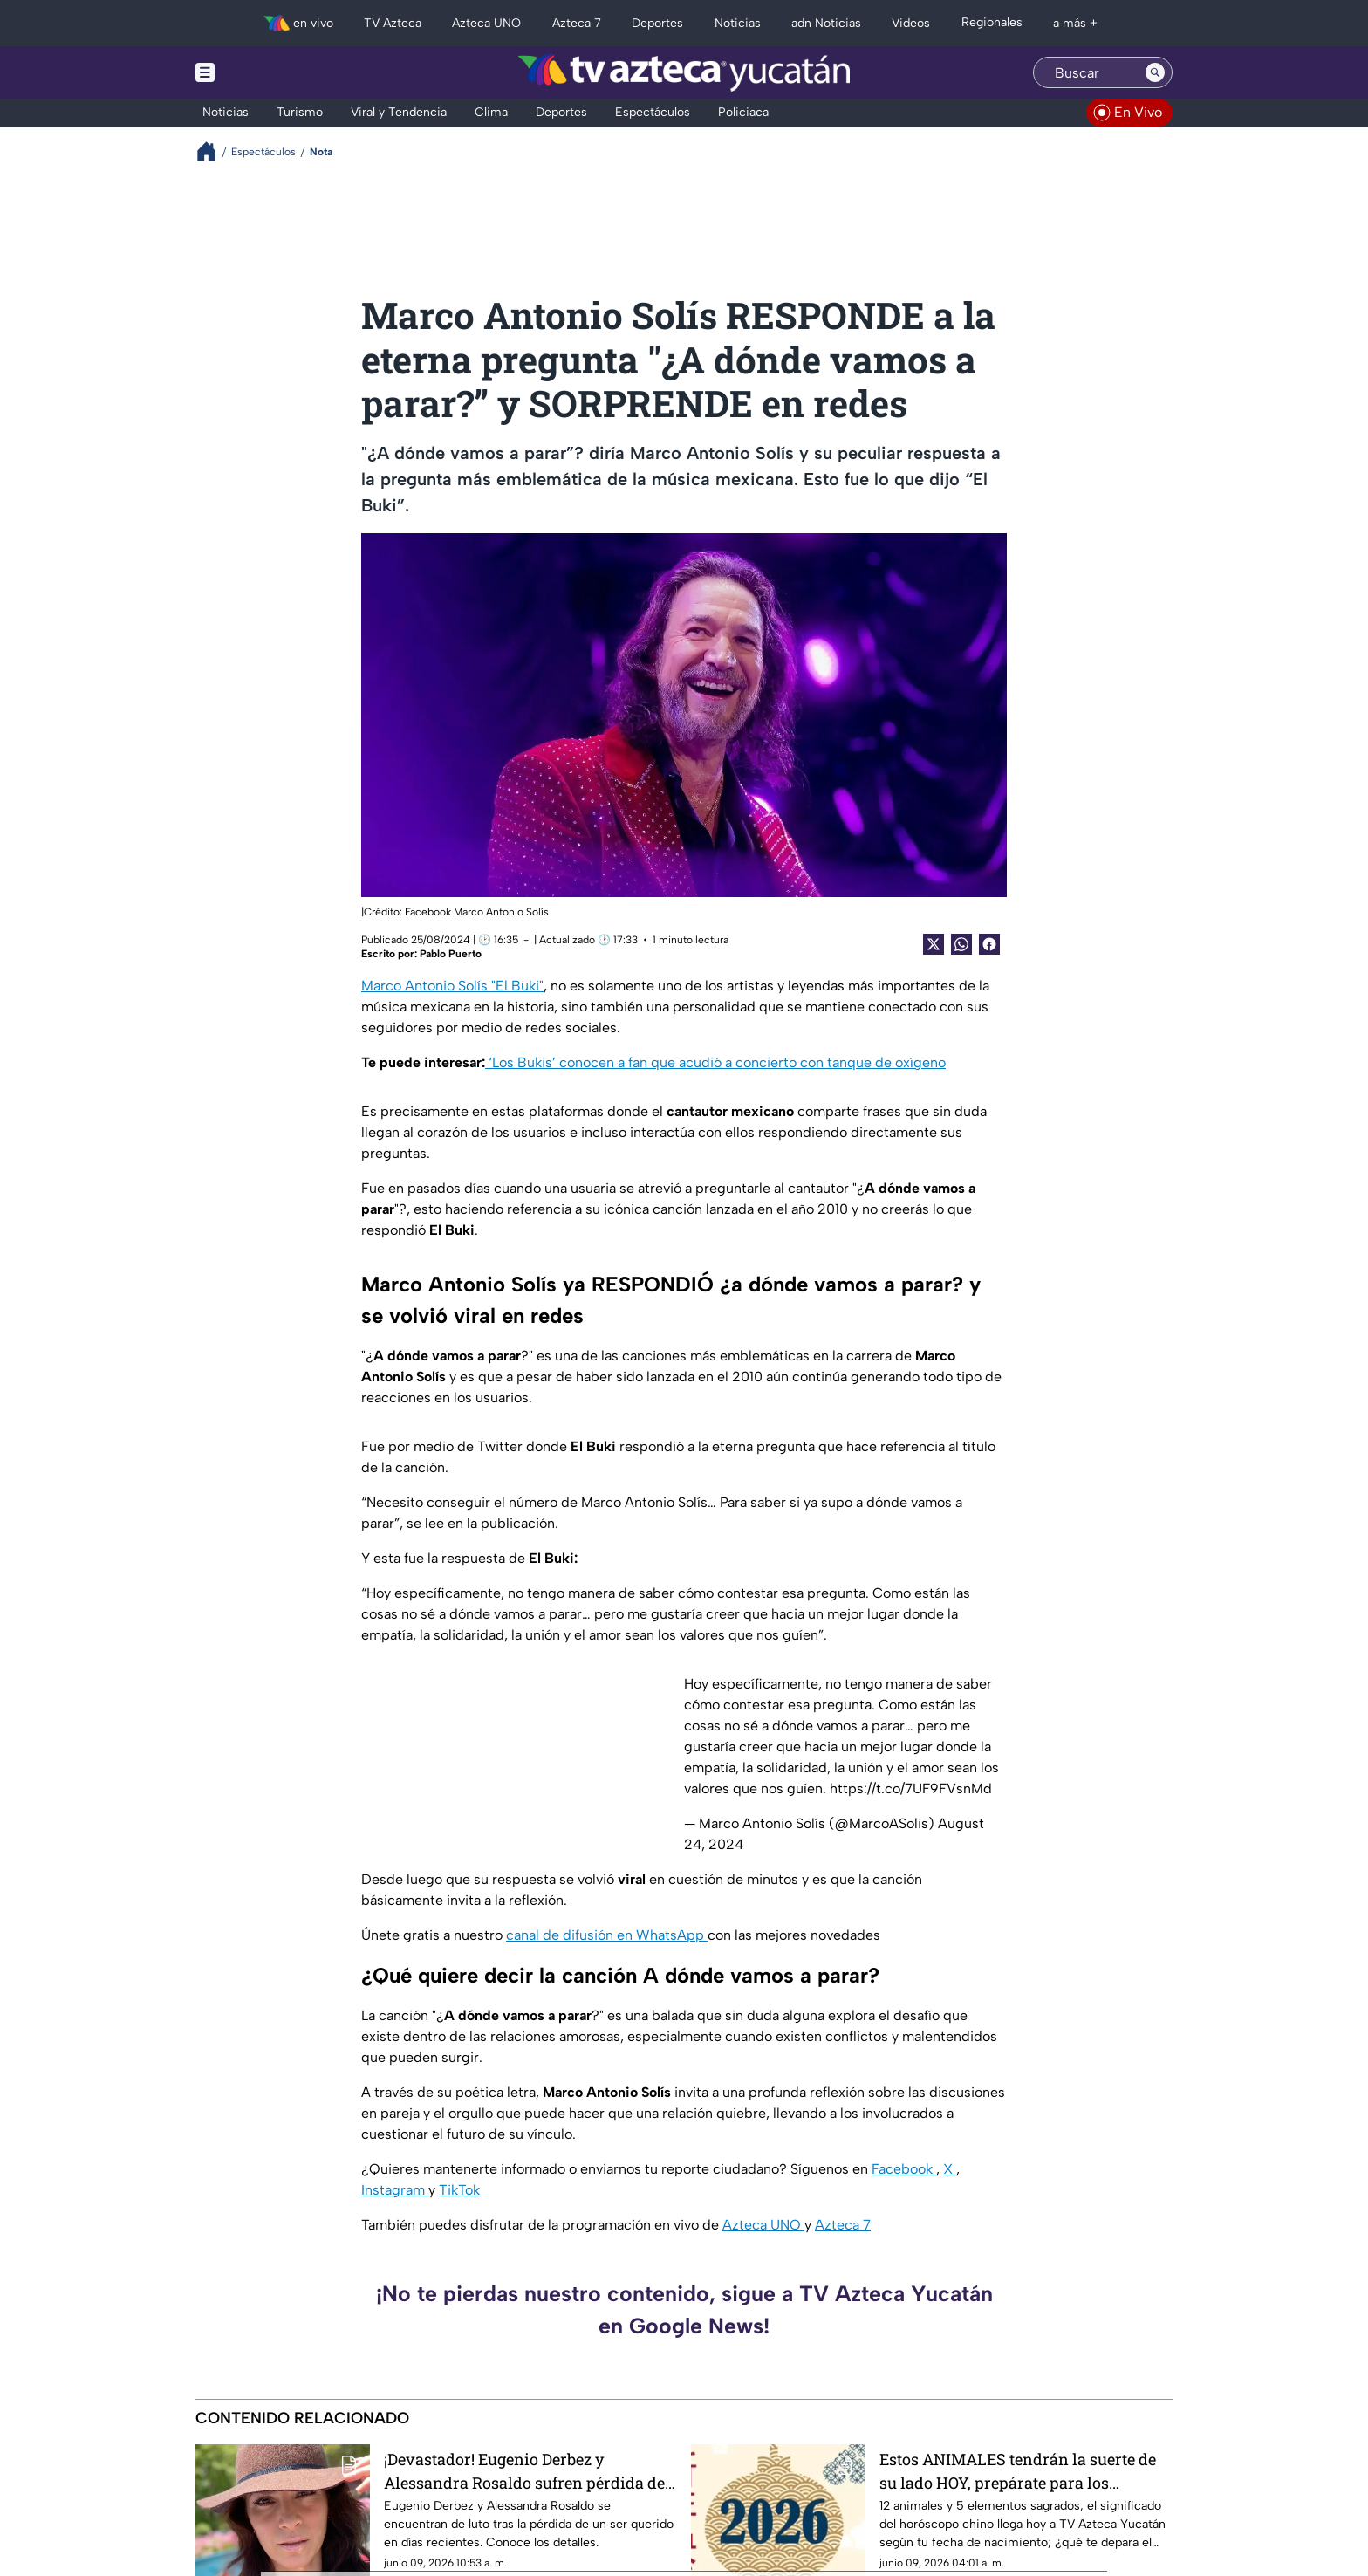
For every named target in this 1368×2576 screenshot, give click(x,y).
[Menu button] (265, 72)
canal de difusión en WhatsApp (607, 1935)
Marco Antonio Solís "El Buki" (452, 985)
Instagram (394, 2190)
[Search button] (1155, 72)
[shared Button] (961, 944)
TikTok (459, 2190)
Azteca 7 (843, 2224)
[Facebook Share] (989, 944)
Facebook (904, 2169)
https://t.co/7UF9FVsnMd (911, 1788)
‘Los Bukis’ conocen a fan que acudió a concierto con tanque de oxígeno (715, 1062)
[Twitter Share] (933, 944)
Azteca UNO (763, 2224)
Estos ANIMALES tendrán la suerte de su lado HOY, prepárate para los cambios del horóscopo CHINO (1017, 2471)
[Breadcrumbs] (213, 151)
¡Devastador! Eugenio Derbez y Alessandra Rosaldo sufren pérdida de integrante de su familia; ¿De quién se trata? (524, 2471)
